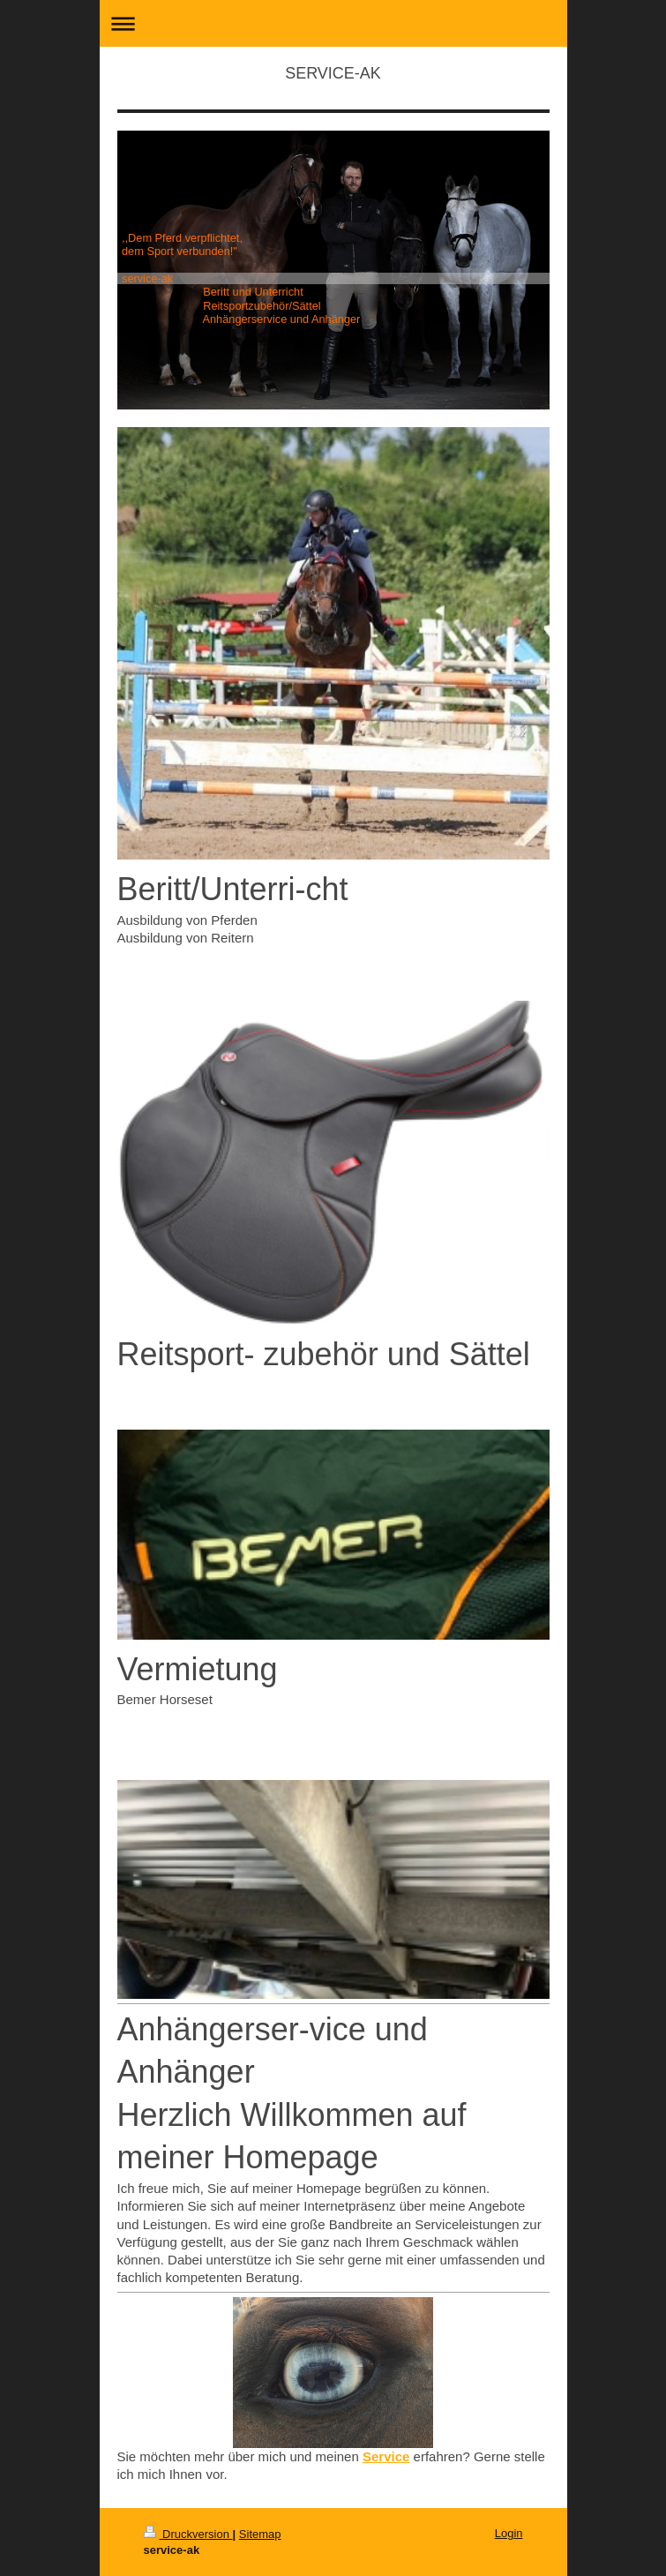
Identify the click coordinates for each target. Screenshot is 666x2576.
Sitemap (260, 2534)
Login (509, 2533)
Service (386, 2456)
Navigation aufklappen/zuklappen (333, 23)
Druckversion (188, 2534)
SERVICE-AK (333, 73)
